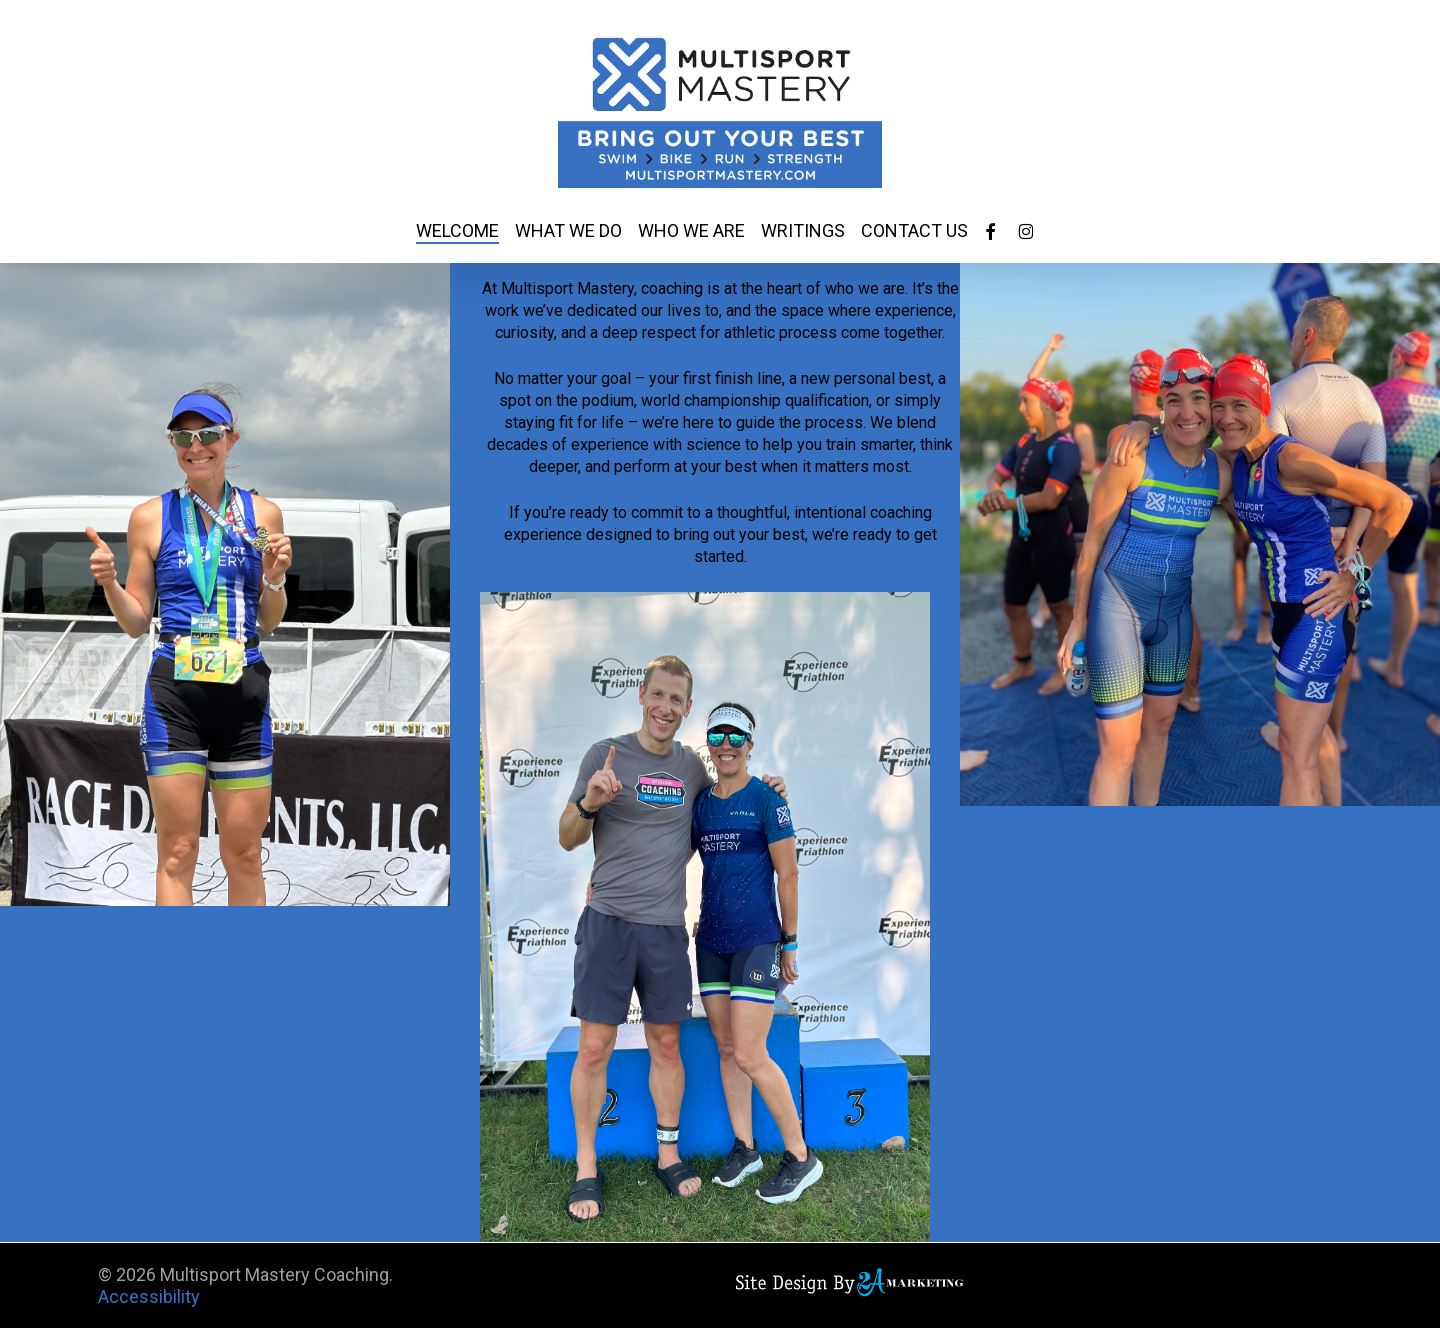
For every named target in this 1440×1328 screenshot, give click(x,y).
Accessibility (149, 1296)
